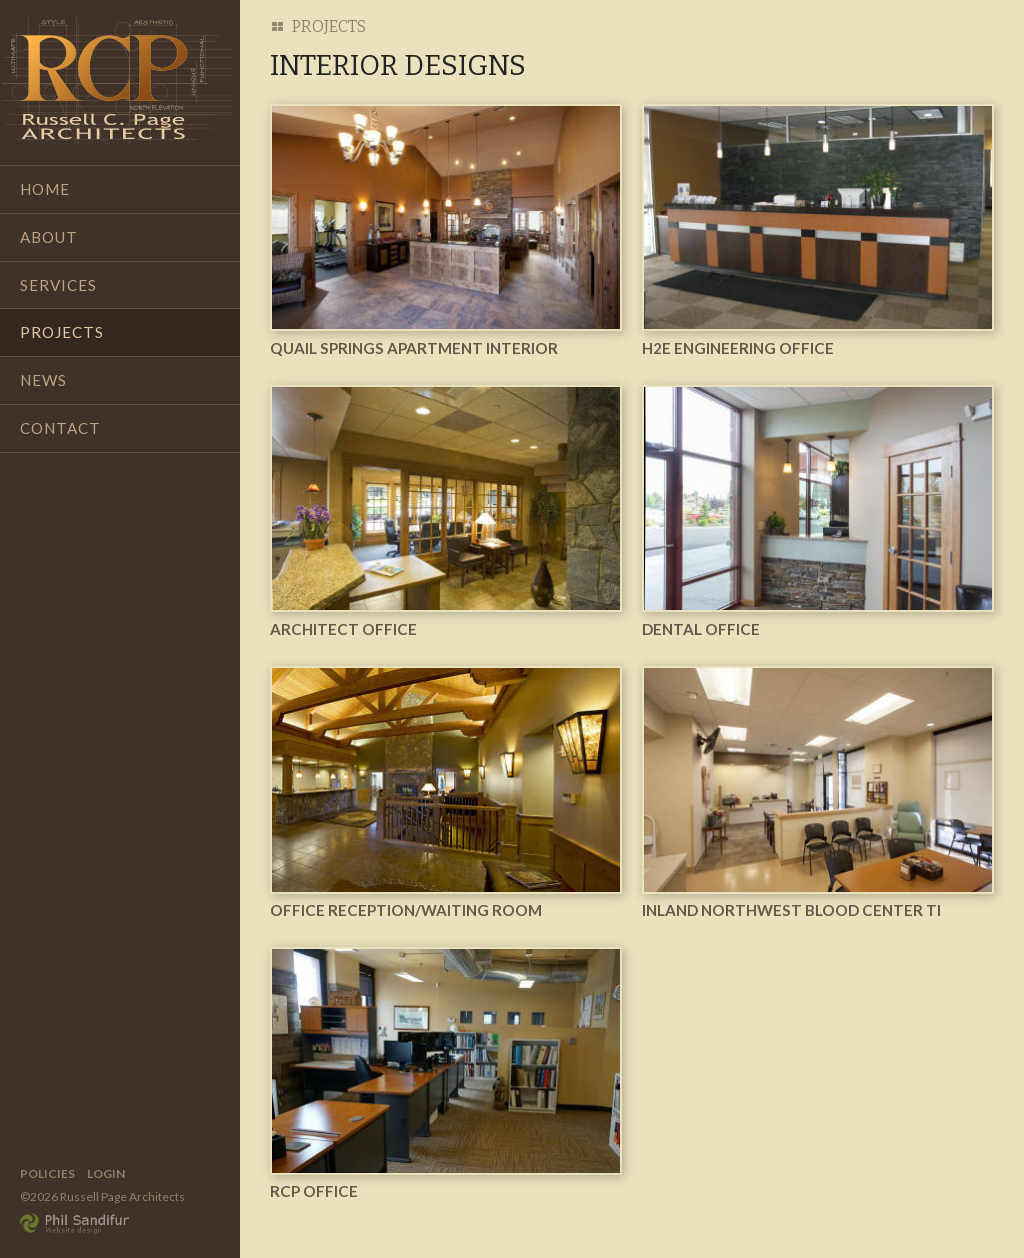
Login (106, 1173)
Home (45, 189)
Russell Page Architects (117, 80)
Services (58, 285)
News (43, 380)
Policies (47, 1173)
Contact (60, 428)
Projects (62, 332)
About (49, 237)
